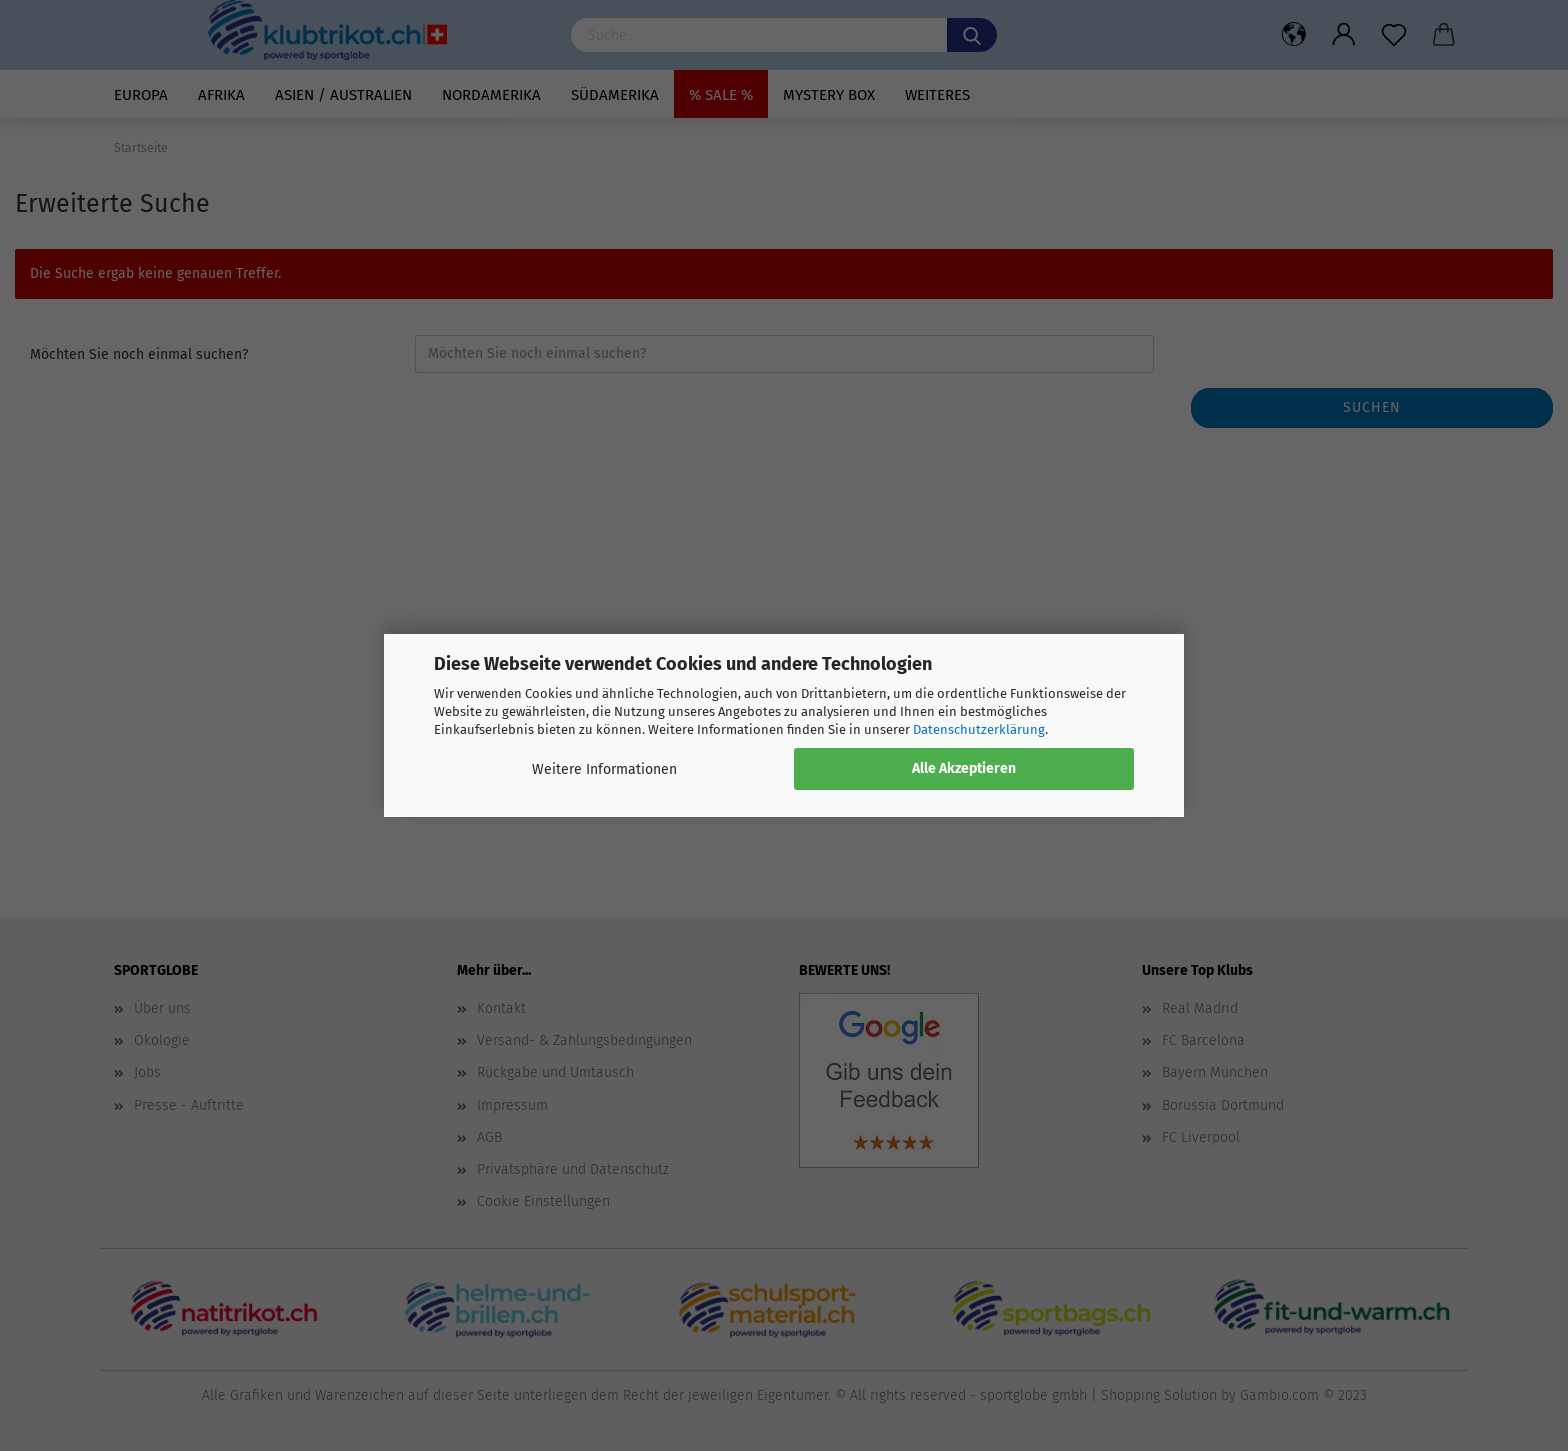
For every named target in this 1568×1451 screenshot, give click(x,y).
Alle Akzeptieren (964, 768)
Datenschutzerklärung (979, 729)
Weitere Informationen (604, 769)
